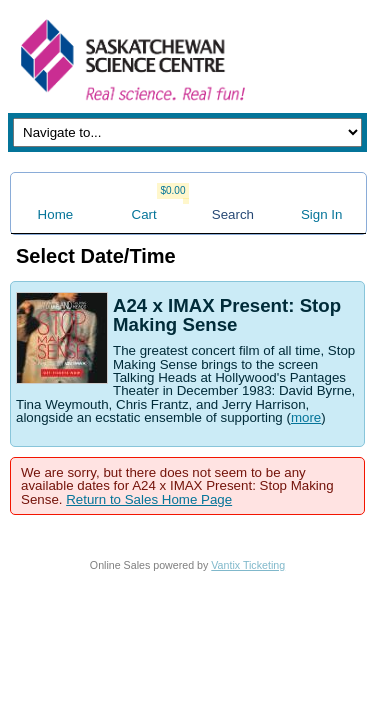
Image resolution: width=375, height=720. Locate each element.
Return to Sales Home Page (149, 499)
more (306, 417)
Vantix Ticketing (248, 565)
